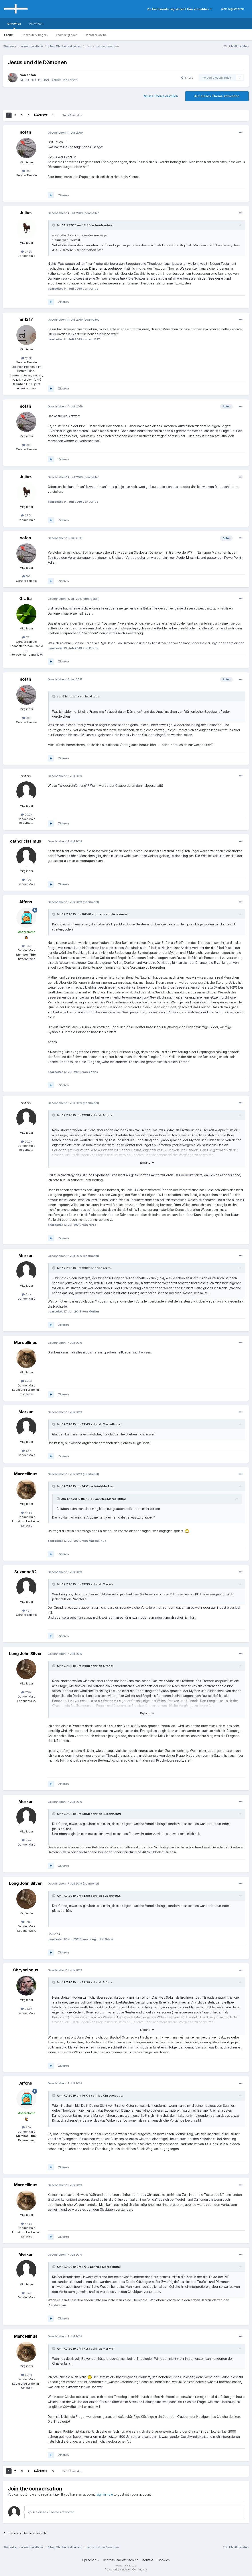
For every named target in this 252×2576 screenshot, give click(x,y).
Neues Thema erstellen (161, 96)
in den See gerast (211, 278)
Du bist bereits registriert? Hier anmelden (179, 9)
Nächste (40, 115)
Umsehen (14, 25)
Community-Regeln (35, 35)
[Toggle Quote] (54, 225)
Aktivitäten (36, 23)
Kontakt (147, 2560)
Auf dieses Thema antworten (217, 96)
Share (187, 77)
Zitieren (63, 195)
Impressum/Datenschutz (120, 2560)
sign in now (104, 2494)
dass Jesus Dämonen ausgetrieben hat (100, 268)
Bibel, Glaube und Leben (59, 80)
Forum (9, 35)
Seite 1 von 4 (72, 115)
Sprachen (90, 2560)
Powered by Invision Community (126, 2569)
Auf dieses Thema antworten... (52, 2512)
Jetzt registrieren (232, 9)
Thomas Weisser (179, 268)
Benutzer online (96, 35)
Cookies (164, 2560)
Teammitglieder (66, 35)
